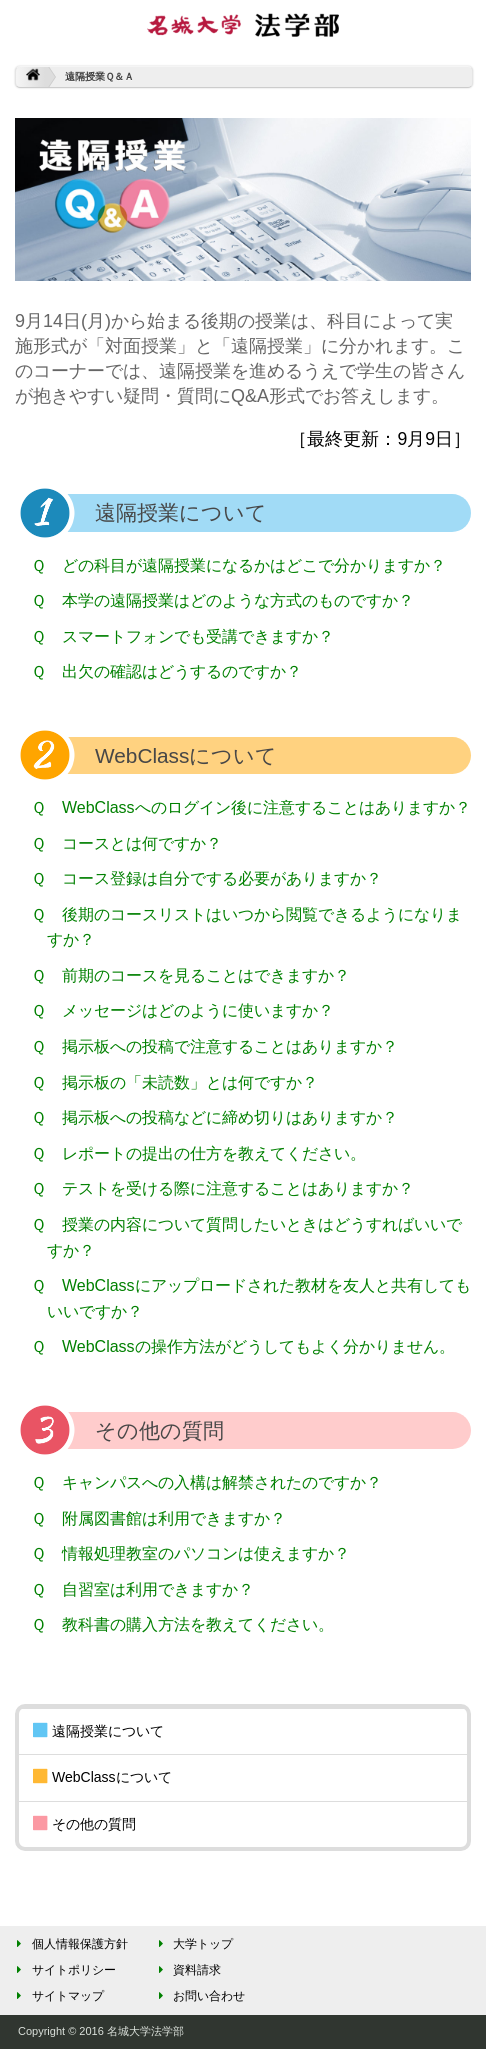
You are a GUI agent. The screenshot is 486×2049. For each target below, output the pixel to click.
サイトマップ (57, 1996)
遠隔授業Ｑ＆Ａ (99, 76)
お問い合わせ (198, 1996)
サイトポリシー (63, 1970)
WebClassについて (102, 1777)
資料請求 (186, 1970)
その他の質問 (84, 1824)
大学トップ (192, 1944)
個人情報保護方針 (69, 1944)
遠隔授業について (98, 1731)
